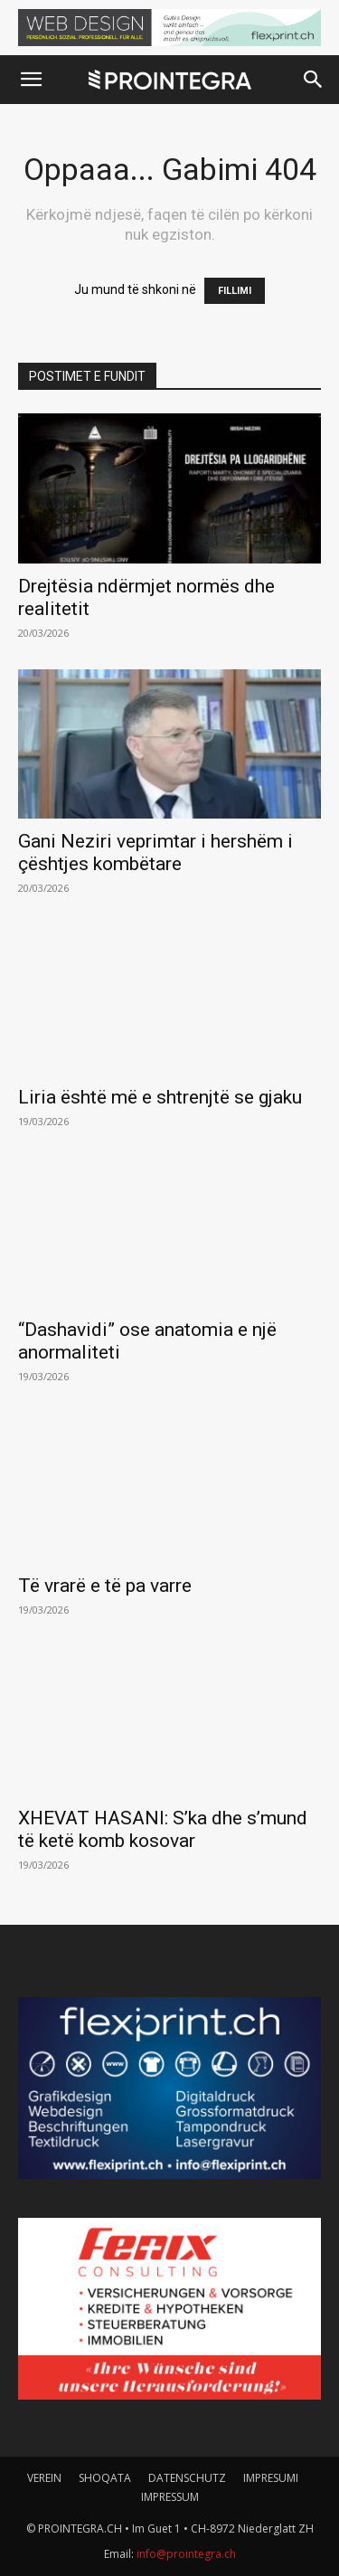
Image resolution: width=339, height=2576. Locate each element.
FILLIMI (234, 291)
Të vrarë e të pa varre (105, 1585)
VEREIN (44, 2478)
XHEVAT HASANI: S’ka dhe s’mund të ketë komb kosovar (162, 1829)
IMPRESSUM (170, 2497)
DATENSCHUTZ (187, 2478)
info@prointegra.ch (186, 2554)
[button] (31, 79)
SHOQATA (105, 2478)
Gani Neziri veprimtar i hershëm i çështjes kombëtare (155, 852)
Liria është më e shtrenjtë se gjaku (160, 1097)
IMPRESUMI (270, 2478)
